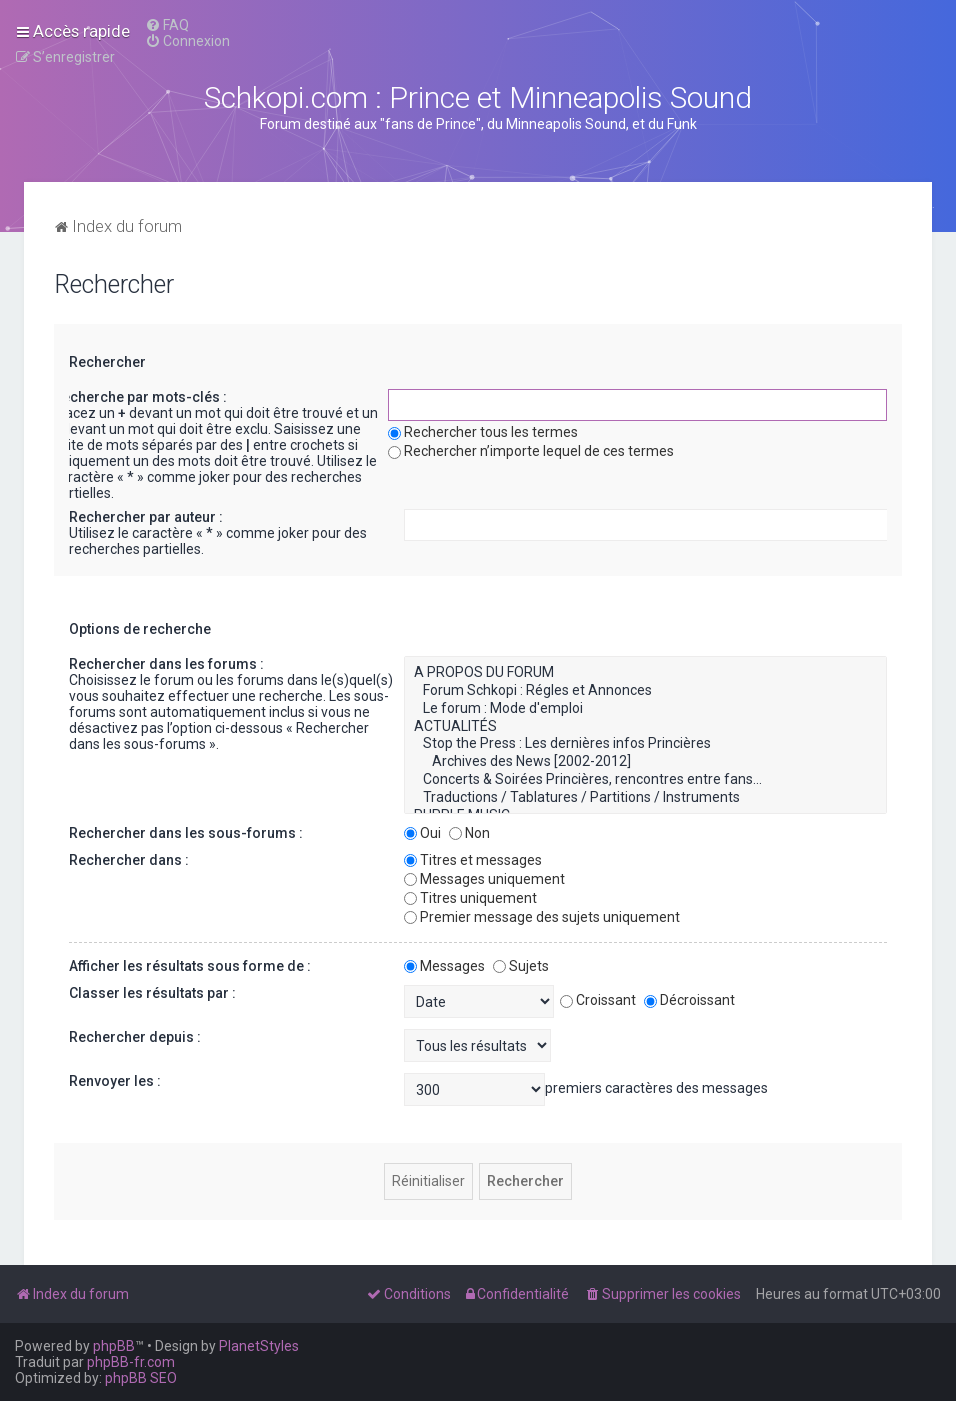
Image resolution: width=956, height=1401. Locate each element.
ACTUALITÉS (645, 727)
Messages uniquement (484, 879)
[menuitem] (167, 25)
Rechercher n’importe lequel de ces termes (531, 451)
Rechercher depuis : (135, 1037)
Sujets (521, 966)
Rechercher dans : (129, 860)
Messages (444, 966)
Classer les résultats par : (152, 993)
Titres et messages (473, 860)
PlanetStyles (259, 1346)
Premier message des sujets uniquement (542, 917)
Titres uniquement (470, 898)
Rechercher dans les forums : (166, 664)
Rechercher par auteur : (146, 517)
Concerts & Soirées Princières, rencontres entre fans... (645, 780)
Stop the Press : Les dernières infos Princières (645, 744)
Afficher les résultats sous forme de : (190, 966)
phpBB (114, 1346)
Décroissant (689, 1000)
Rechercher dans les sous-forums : (186, 833)
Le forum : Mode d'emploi (645, 709)
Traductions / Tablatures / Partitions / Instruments (645, 798)
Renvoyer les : (115, 1081)
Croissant (598, 1000)
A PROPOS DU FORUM (645, 673)
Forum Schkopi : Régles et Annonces (645, 691)
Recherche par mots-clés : (140, 397)
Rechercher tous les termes (483, 432)
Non (469, 833)
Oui (422, 833)
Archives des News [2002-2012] (645, 762)
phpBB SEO (141, 1378)
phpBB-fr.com (131, 1362)
